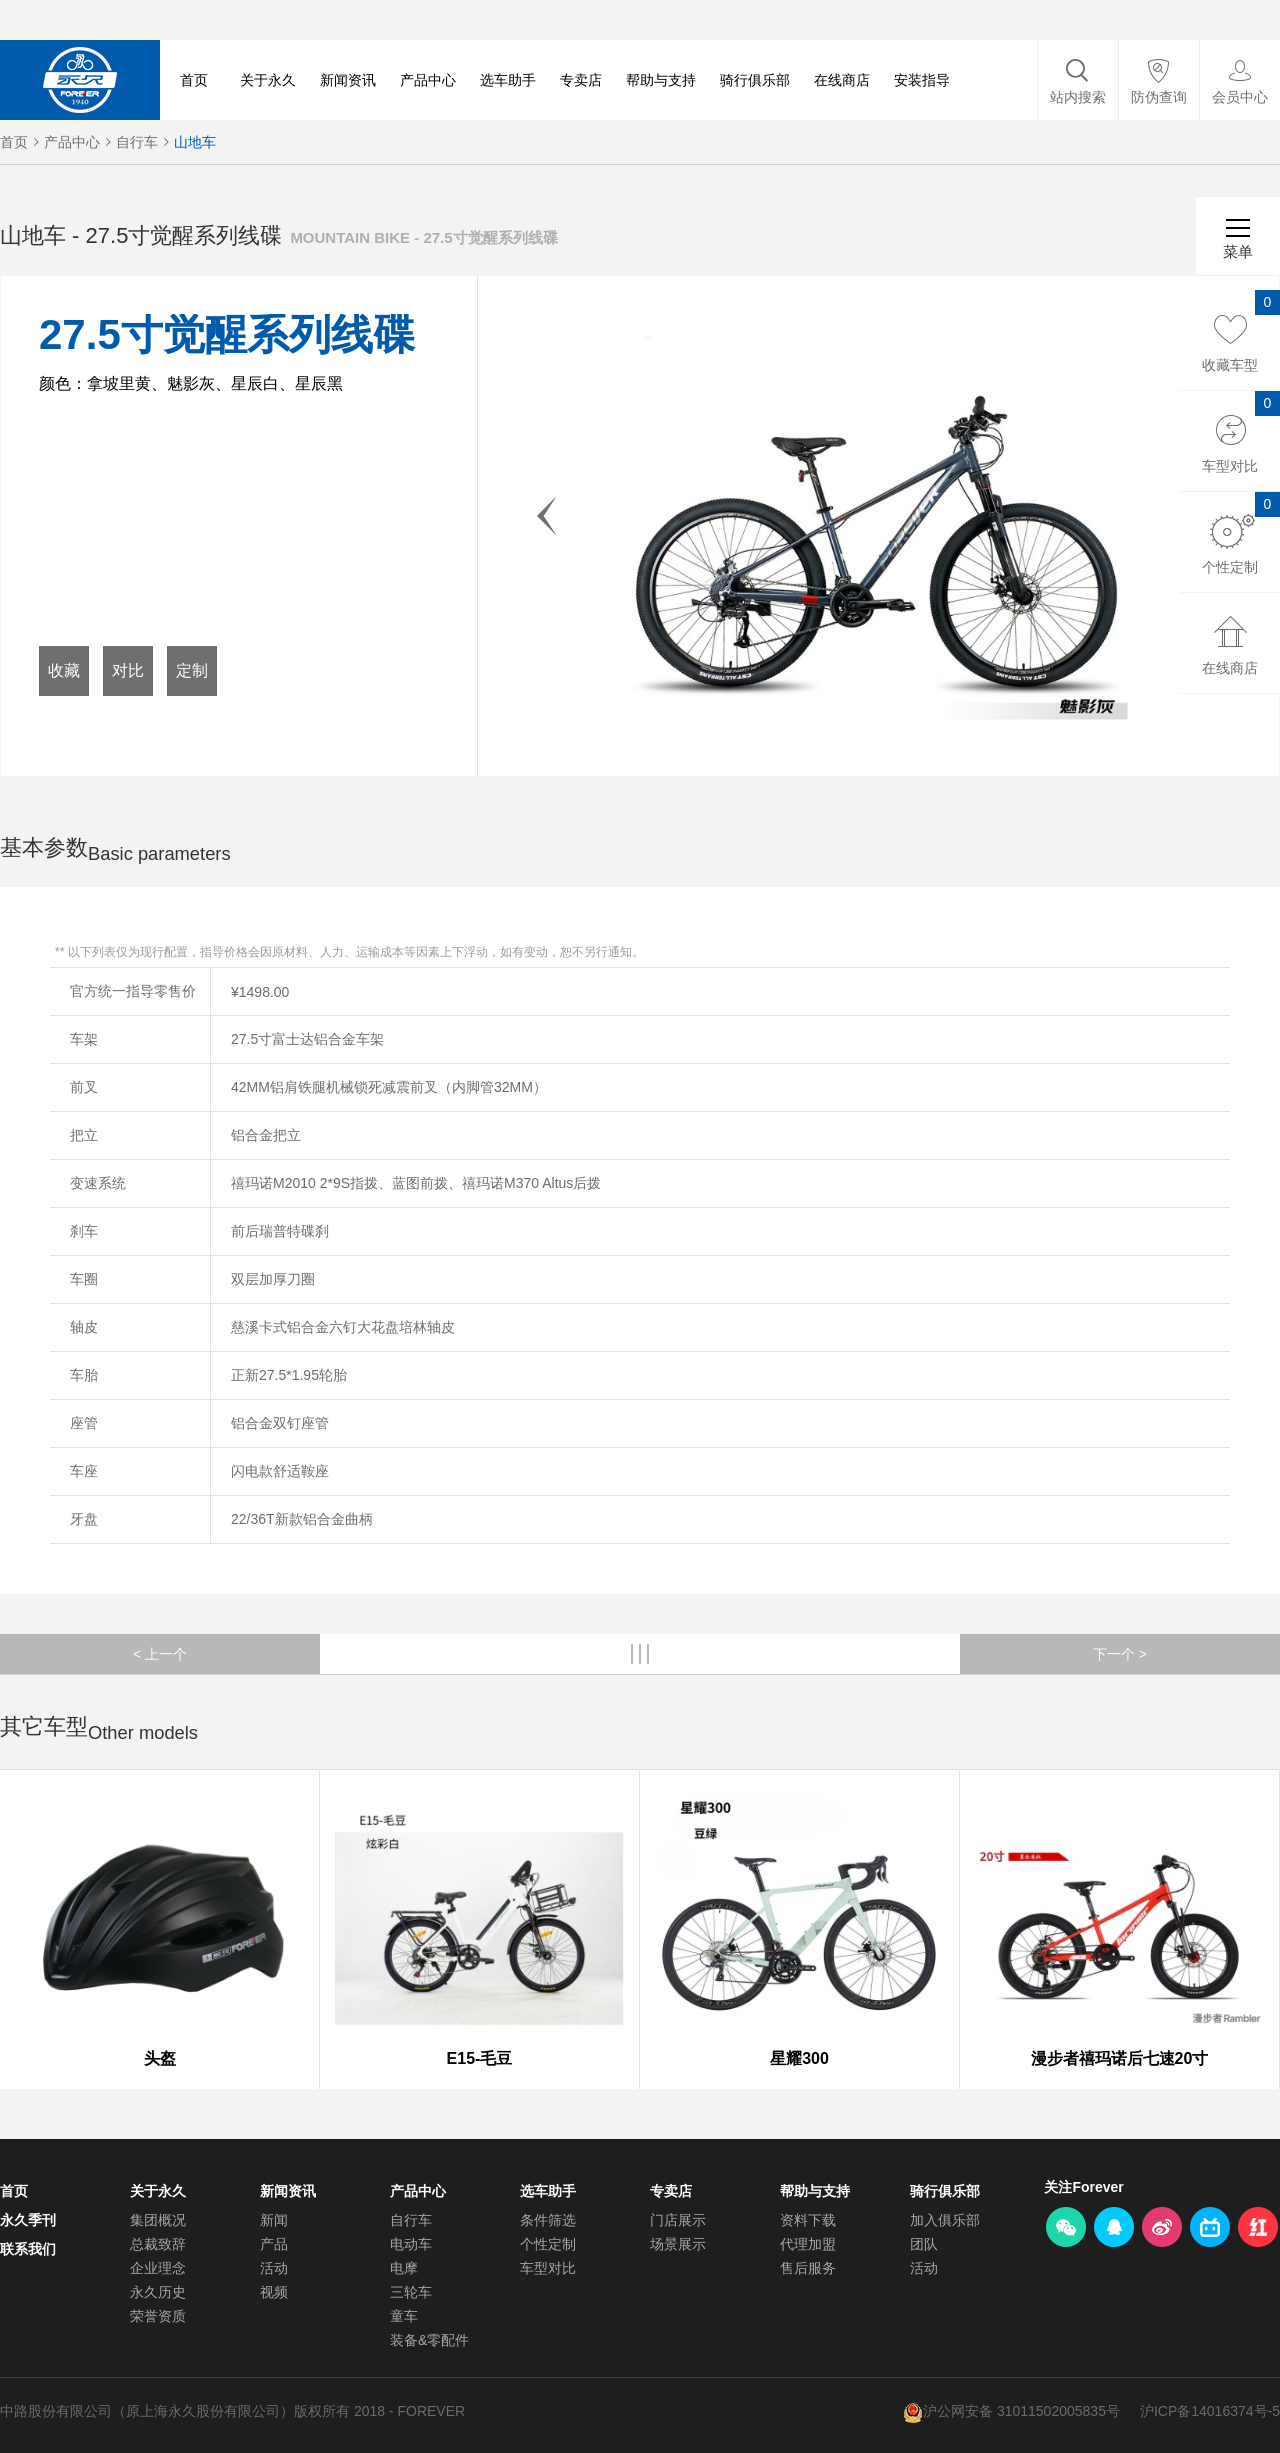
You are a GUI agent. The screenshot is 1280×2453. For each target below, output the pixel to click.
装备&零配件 (429, 2340)
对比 (128, 670)
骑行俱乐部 (755, 80)
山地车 (195, 142)
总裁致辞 (158, 2244)
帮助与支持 (661, 80)
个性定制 (548, 2244)
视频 (274, 2292)
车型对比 (548, 2268)
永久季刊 (28, 2220)
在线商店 (842, 80)
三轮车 (411, 2292)
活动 (274, 2268)
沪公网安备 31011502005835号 (1021, 2411)
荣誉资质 (158, 2316)
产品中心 (428, 80)
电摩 (404, 2268)
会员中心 (1240, 97)
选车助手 (508, 80)
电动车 (411, 2244)
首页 (194, 80)
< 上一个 (160, 1654)
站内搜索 (1078, 97)
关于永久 (268, 80)
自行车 (137, 142)
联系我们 (28, 2249)
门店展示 (678, 2220)
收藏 (64, 670)
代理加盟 (808, 2244)
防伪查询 (1159, 97)
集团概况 (158, 2220)
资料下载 (808, 2220)
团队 (924, 2244)
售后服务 (808, 2268)
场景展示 (678, 2244)
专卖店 (581, 80)
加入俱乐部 (945, 2220)
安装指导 (922, 80)
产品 (274, 2244)
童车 (404, 2316)
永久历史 (158, 2292)
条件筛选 (548, 2220)
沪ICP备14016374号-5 (1210, 2411)
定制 (192, 670)
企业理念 (158, 2268)
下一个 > (1120, 1654)
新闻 (274, 2220)
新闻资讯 (348, 80)
